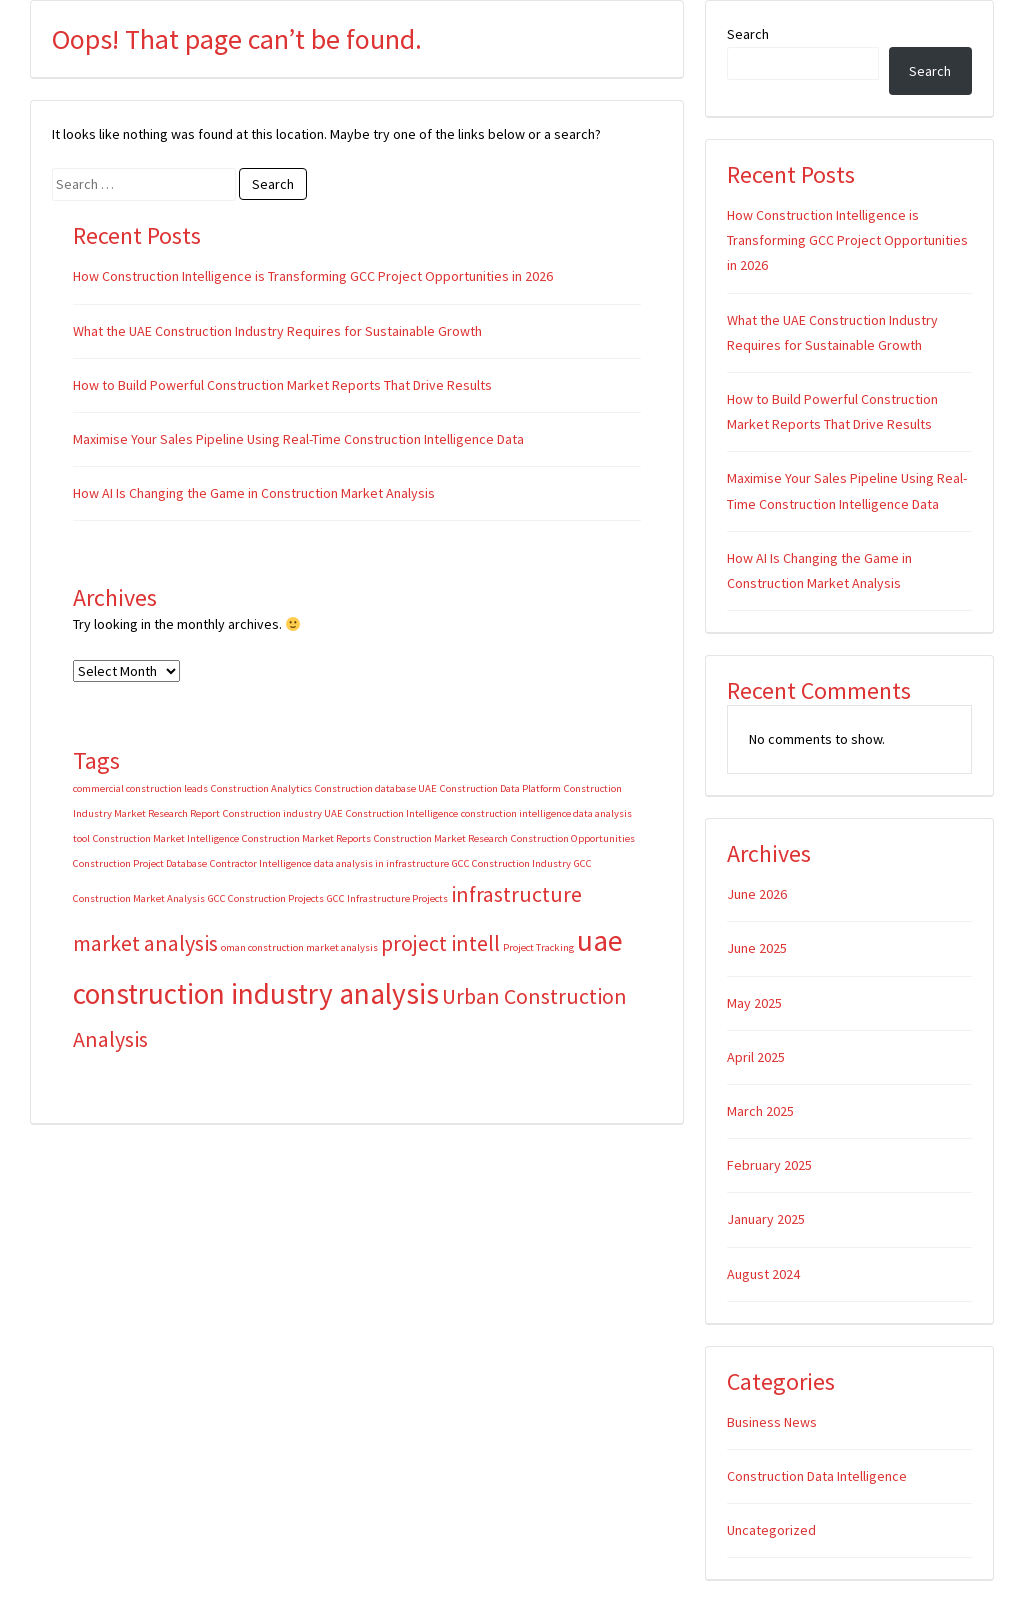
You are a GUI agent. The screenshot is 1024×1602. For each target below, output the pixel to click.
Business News (772, 1422)
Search (748, 34)
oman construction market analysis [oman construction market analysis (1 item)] (299, 947)
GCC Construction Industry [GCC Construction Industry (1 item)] (511, 863)
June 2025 (757, 948)
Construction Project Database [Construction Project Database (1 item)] (140, 863)
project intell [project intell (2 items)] (440, 943)
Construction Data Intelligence (817, 1476)
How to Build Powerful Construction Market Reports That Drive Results (282, 385)
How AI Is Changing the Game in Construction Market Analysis (255, 493)
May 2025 (754, 1003)
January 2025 (766, 1219)
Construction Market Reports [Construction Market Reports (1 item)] (306, 838)
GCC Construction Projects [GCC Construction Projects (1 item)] (266, 898)
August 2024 (763, 1274)
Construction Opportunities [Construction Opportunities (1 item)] (573, 838)
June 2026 (757, 894)
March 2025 (760, 1111)
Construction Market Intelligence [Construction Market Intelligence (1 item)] (166, 838)
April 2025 (756, 1057)
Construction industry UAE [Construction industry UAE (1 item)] (283, 813)
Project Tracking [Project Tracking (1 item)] (538, 947)
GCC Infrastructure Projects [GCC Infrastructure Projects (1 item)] (387, 898)
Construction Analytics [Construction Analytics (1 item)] (261, 788)
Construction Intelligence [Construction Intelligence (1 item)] (402, 813)
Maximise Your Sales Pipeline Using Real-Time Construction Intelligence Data (298, 439)
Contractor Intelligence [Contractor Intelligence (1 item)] (260, 863)
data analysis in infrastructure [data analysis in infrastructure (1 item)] (381, 863)
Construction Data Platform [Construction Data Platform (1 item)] (500, 788)
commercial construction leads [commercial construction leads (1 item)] (140, 788)
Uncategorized (771, 1530)
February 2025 (769, 1165)
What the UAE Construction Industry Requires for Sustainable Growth (277, 331)
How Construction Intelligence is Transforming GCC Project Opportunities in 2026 (313, 276)
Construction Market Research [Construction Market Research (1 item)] (441, 838)
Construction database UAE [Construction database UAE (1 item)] (376, 788)
